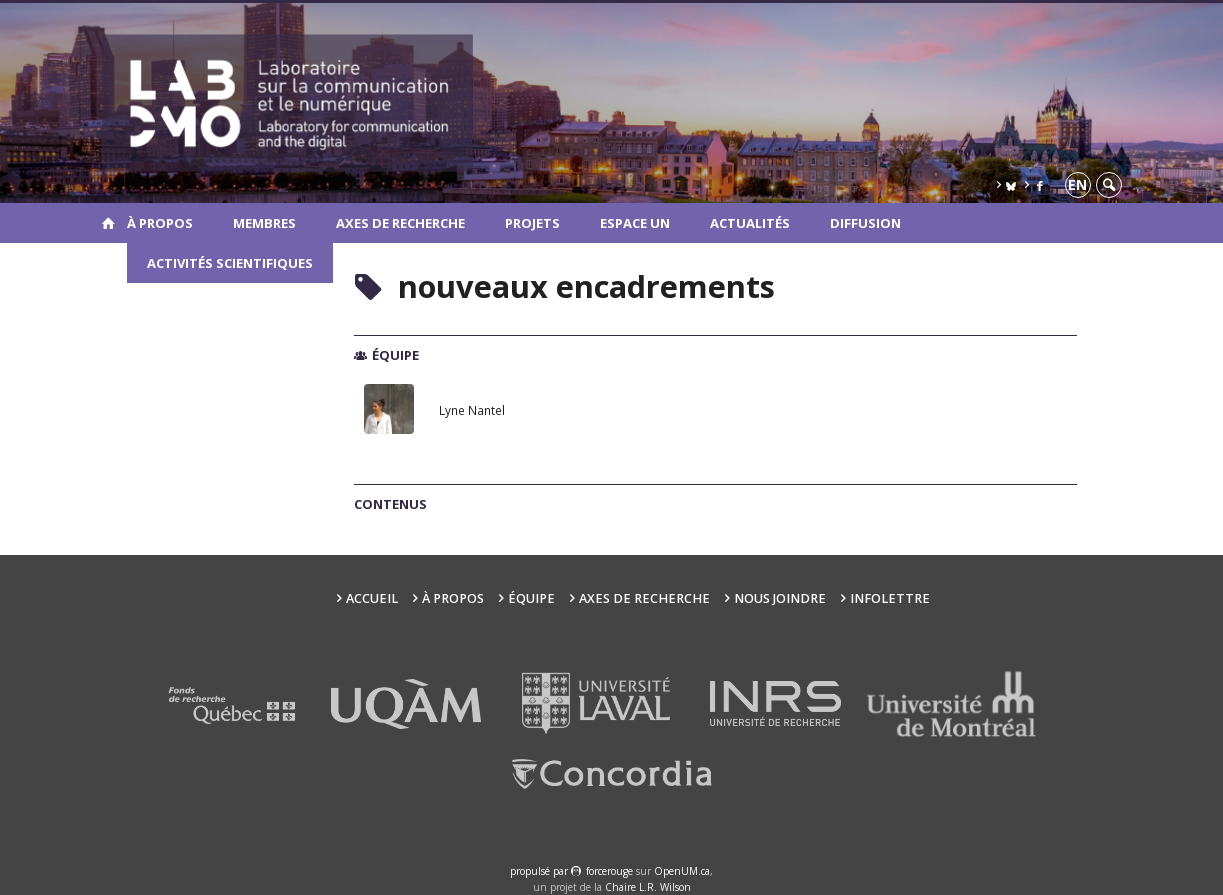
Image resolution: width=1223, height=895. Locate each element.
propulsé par (540, 871)
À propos (160, 223)
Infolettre (890, 598)
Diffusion (865, 223)
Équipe (531, 598)
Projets (532, 223)
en (1077, 184)
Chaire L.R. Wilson (648, 887)
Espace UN (635, 223)
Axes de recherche (400, 223)
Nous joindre (780, 598)
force (609, 871)
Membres (264, 223)
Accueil (372, 598)
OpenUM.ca (682, 871)
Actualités (750, 223)
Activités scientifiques (230, 263)
